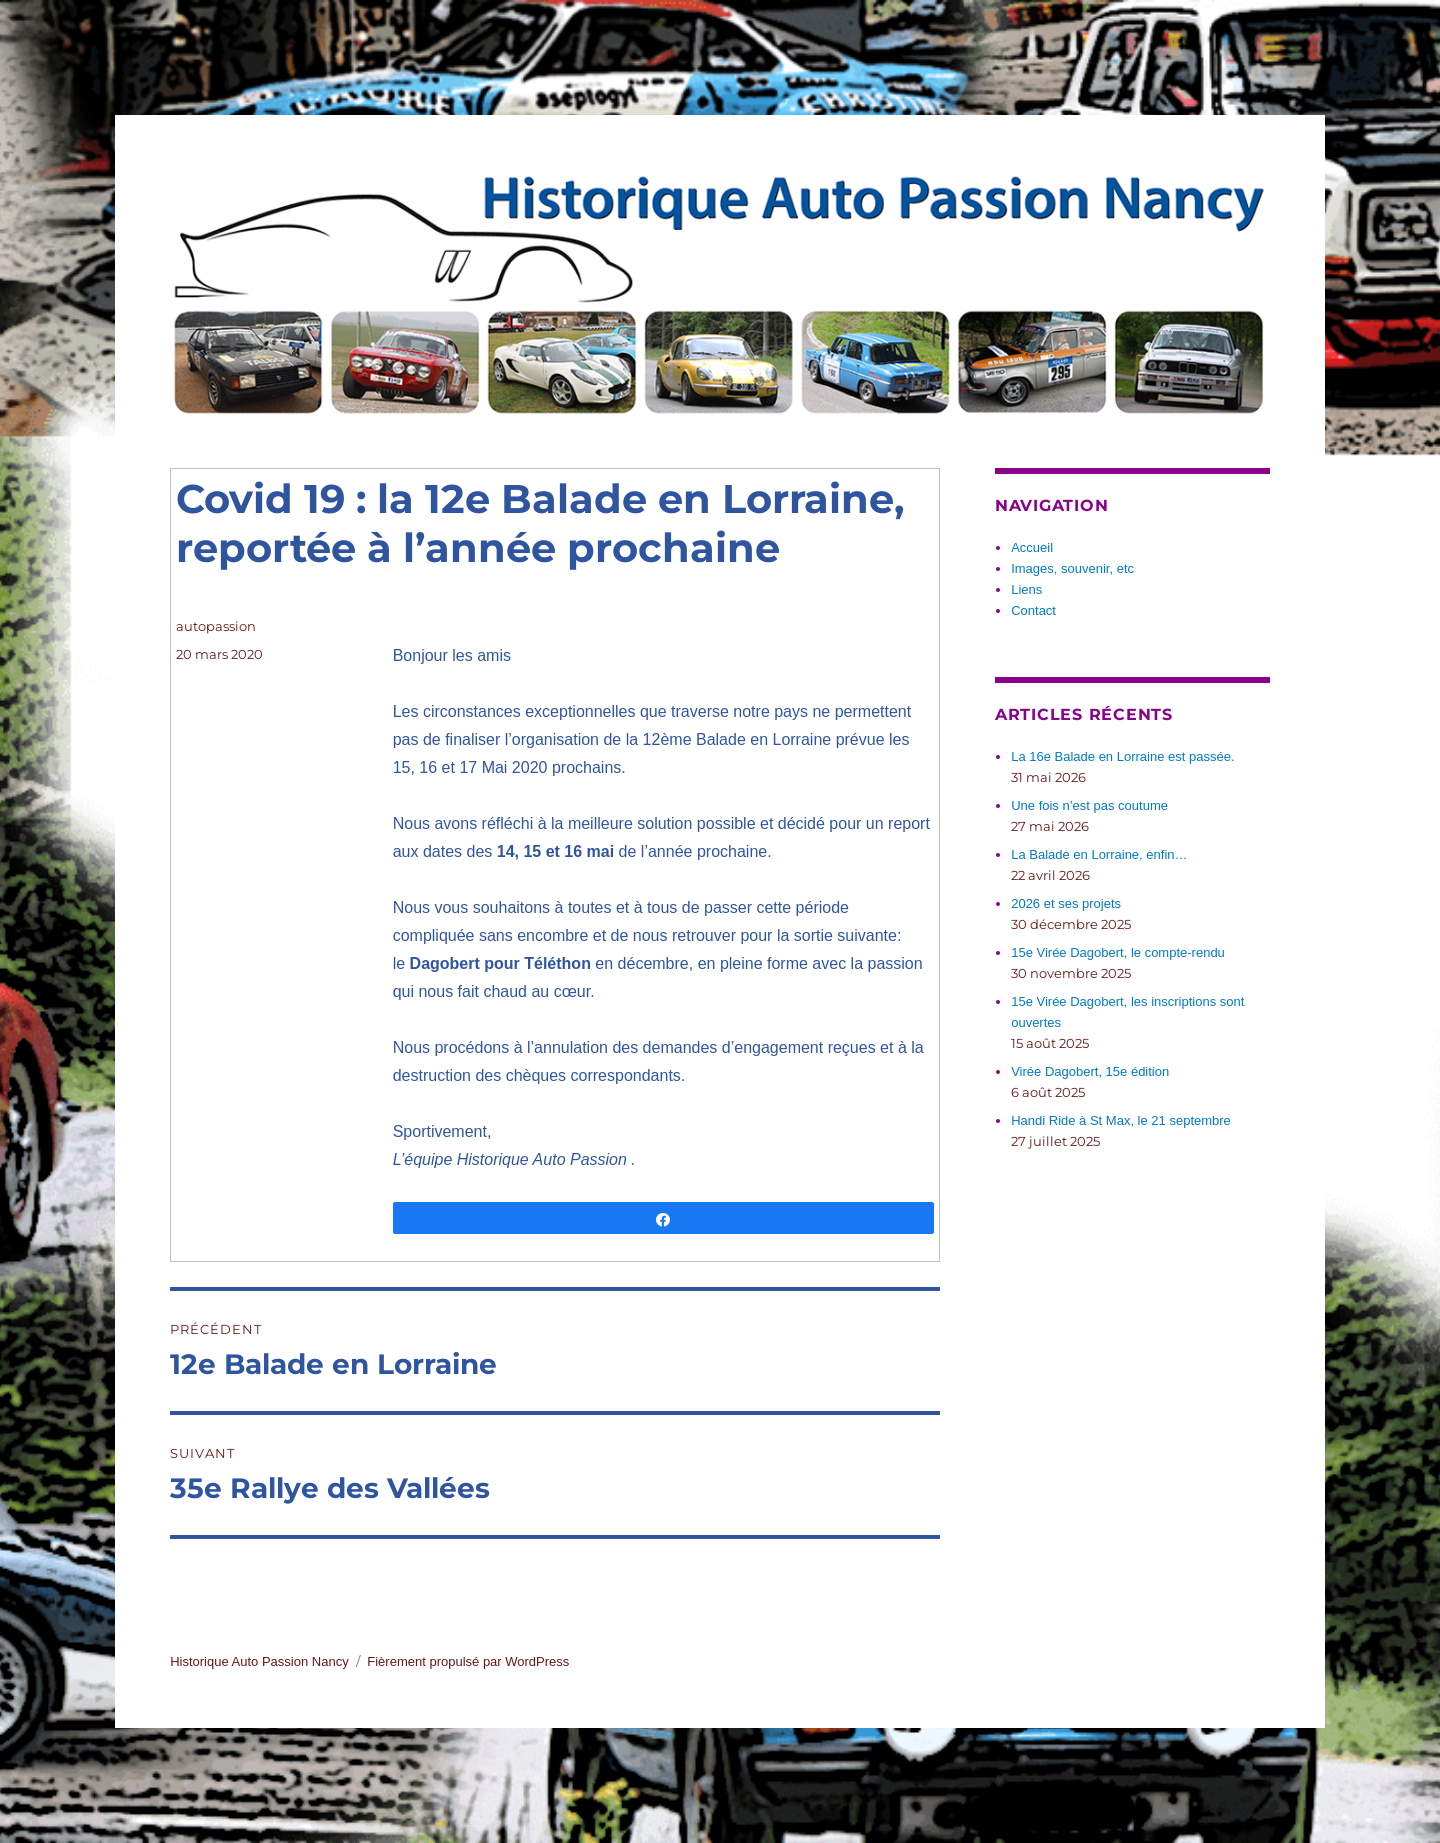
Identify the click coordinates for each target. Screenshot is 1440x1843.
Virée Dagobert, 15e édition (1090, 1071)
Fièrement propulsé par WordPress (468, 1661)
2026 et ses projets (1066, 903)
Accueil (1032, 547)
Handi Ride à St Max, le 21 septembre (1121, 1120)
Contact (1033, 610)
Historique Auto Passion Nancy (259, 1661)
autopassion (216, 626)
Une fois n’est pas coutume (1089, 805)
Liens (1026, 589)
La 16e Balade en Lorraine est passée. (1122, 756)
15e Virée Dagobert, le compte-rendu (1118, 952)
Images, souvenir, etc (1072, 568)
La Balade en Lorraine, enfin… (1099, 854)
